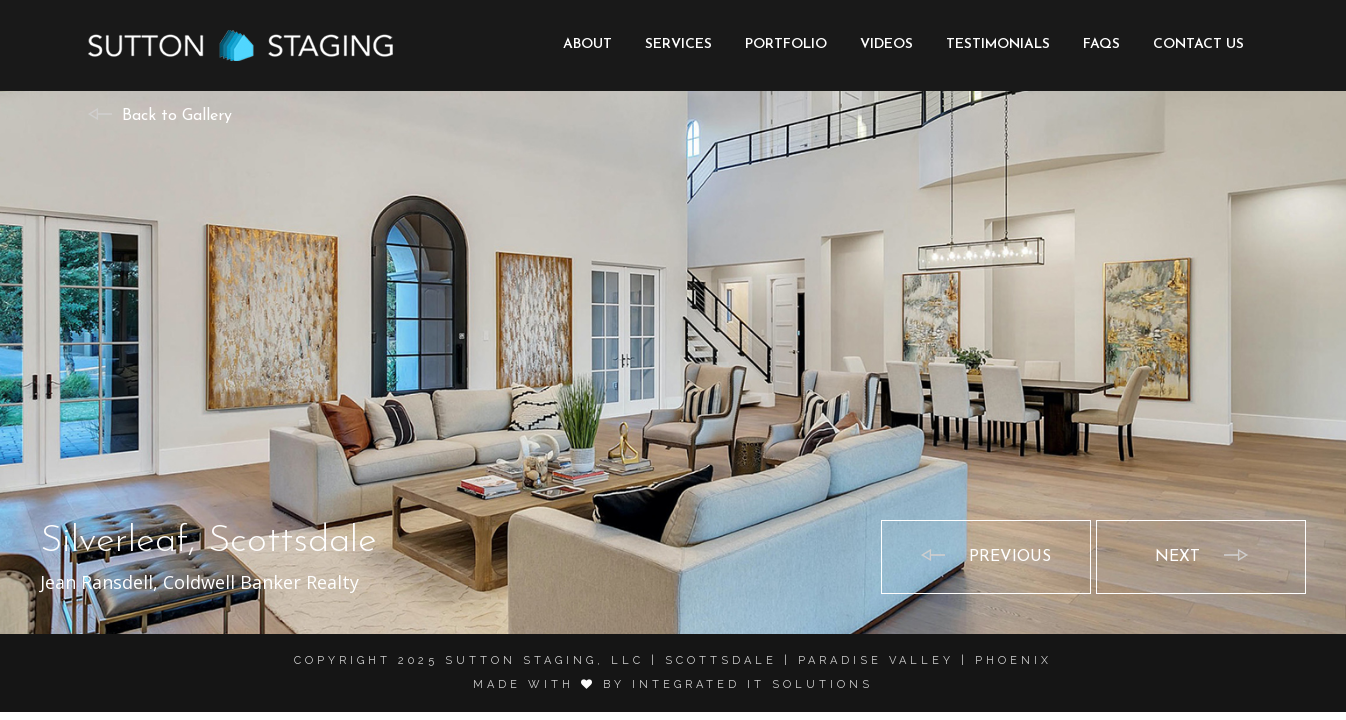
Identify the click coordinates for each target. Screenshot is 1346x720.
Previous (1010, 557)
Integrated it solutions (752, 684)
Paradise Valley (876, 660)
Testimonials (998, 44)
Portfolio (786, 44)
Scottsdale (721, 660)
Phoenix (1013, 660)
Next (1177, 557)
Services (678, 44)
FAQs (1101, 44)
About (587, 44)
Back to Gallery (177, 116)
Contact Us (1198, 44)
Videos (886, 44)
